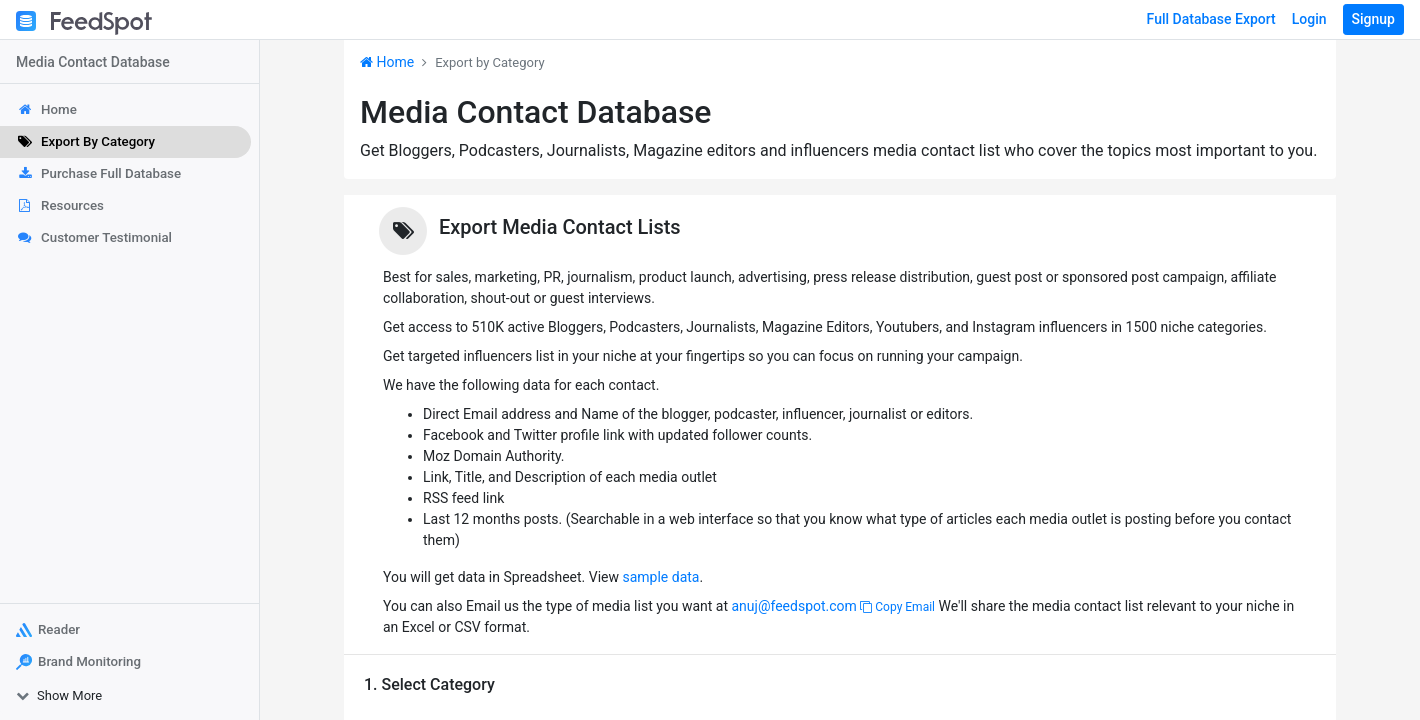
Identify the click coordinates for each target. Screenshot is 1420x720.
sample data (660, 577)
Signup (1373, 19)
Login (1309, 19)
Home (387, 62)
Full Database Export (1211, 19)
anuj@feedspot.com (793, 606)
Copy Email (897, 607)
